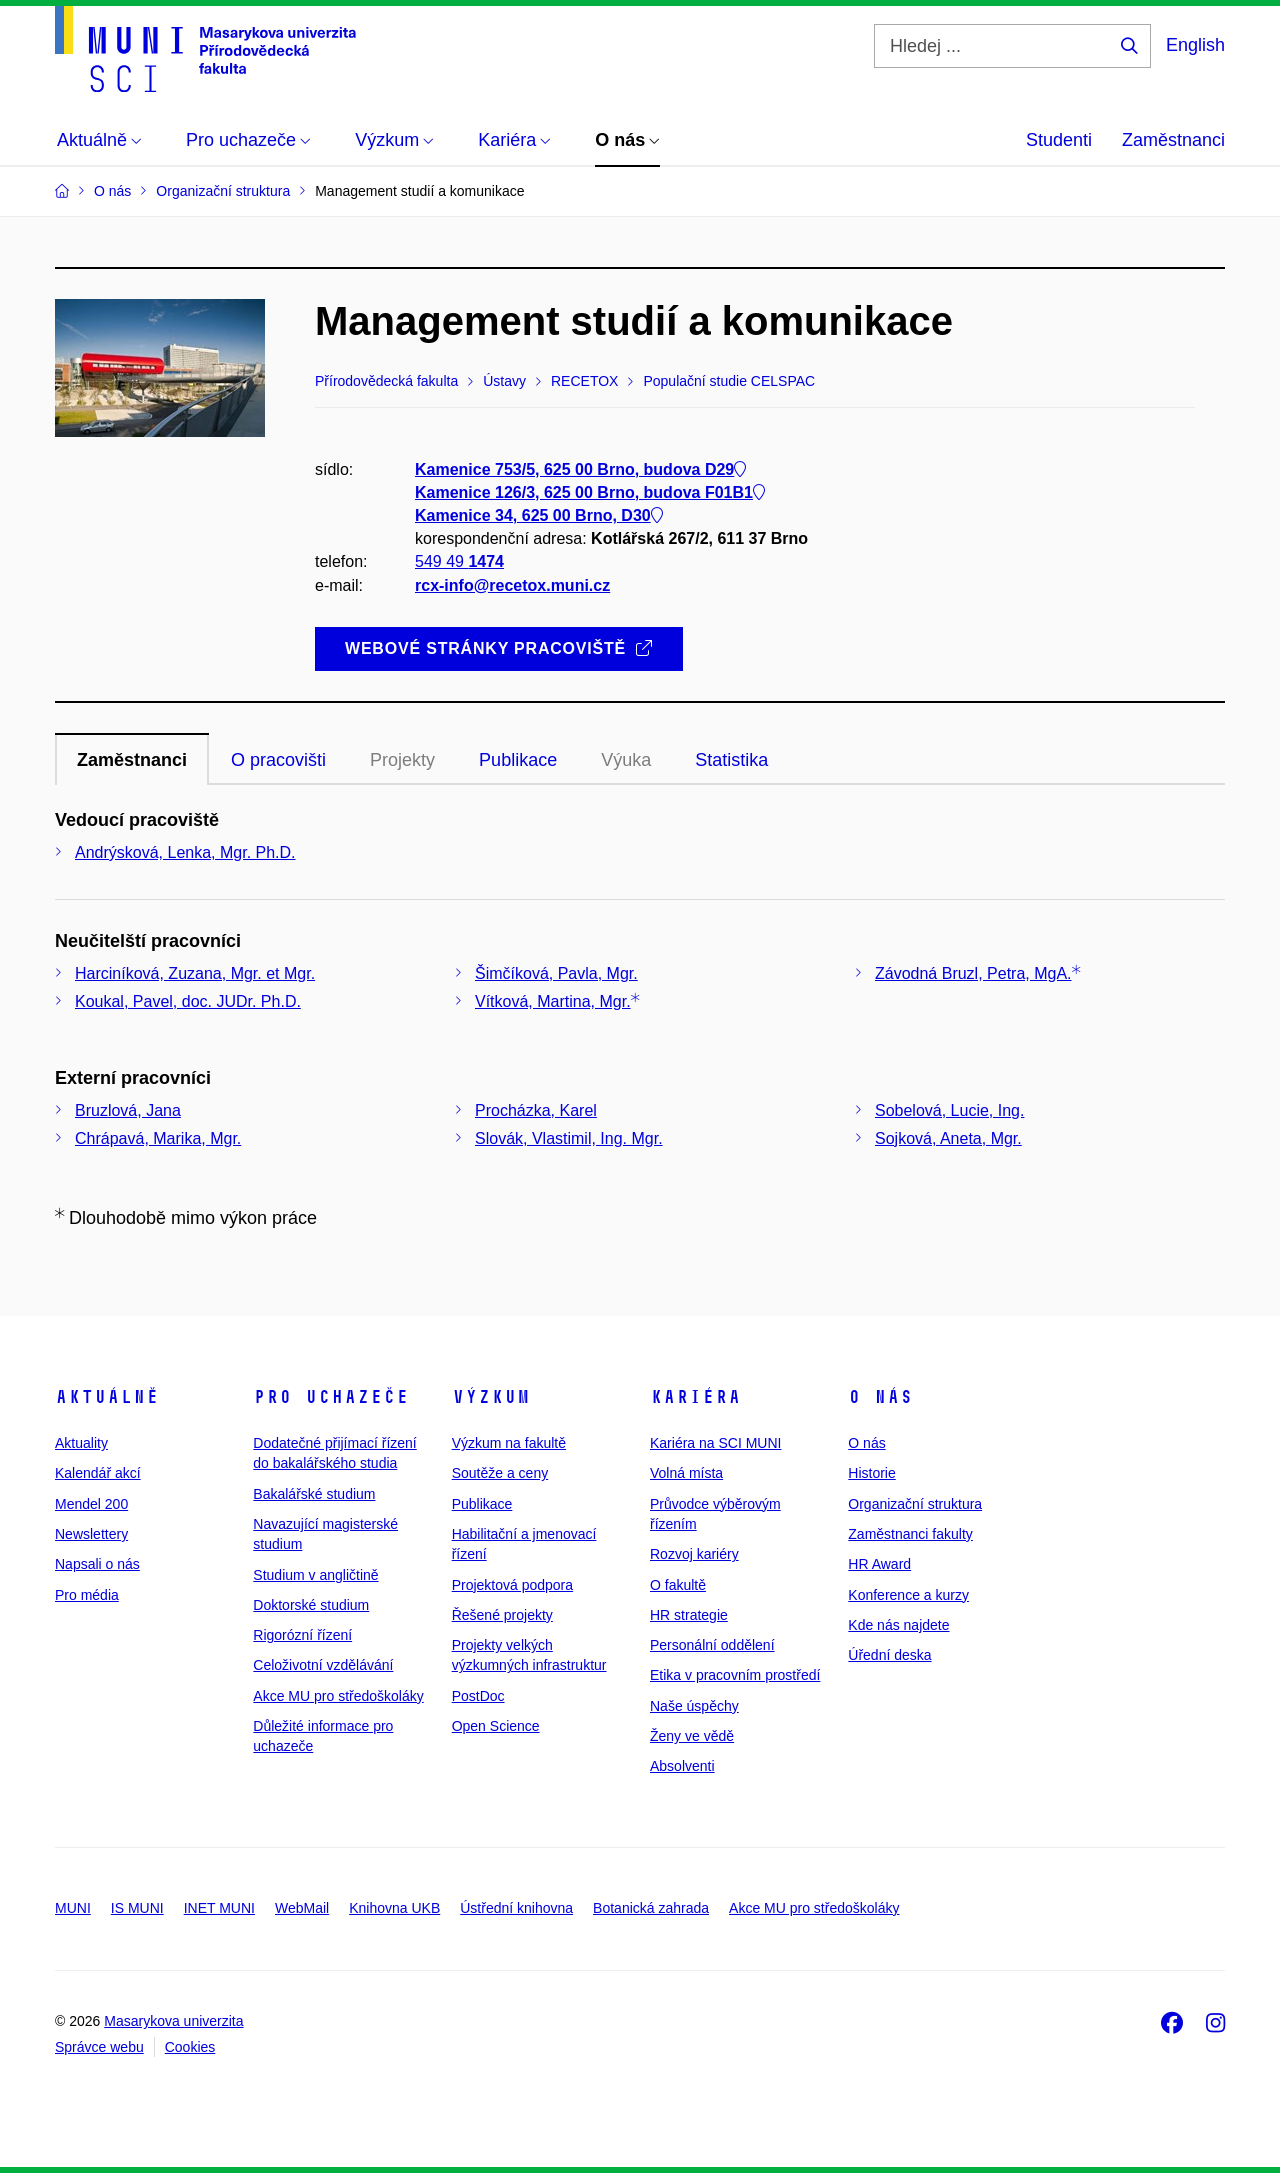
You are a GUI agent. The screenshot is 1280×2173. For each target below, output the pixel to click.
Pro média (87, 1595)
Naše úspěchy (694, 1706)
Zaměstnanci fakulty (910, 1534)
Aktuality (81, 1443)
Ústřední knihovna (516, 1908)
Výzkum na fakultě (509, 1443)
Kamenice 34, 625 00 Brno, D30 (539, 515)
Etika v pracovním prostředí (735, 1675)
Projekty (402, 760)
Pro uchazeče (331, 1397)
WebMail (302, 1908)
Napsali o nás (97, 1564)
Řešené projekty (502, 1615)
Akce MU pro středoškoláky (338, 1696)
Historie (871, 1473)
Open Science (496, 1726)
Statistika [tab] (731, 760)
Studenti (1059, 140)
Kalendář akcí (98, 1473)
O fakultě (678, 1585)
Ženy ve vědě (692, 1736)
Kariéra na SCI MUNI (715, 1443)
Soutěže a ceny (500, 1473)
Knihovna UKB (394, 1908)
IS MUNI (137, 1908)
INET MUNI (219, 1908)
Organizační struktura (915, 1504)
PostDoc (478, 1696)
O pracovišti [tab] (278, 760)
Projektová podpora (512, 1585)
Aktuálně (107, 1397)
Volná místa (686, 1473)
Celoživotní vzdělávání (323, 1665)
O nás (880, 1397)
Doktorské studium (311, 1605)
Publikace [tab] (518, 760)
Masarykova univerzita (173, 2021)
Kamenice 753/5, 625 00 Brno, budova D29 (580, 469)
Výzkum (491, 1397)
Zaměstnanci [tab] (132, 760)
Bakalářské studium (314, 1494)
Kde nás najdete (898, 1625)
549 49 (459, 562)
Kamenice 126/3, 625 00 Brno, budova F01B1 (590, 492)
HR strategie (689, 1615)
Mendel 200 (91, 1504)
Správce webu (99, 2047)
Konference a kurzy (908, 1595)
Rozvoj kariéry (694, 1554)
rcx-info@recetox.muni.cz (512, 585)
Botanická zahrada (651, 1908)
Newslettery (91, 1534)
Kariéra (695, 1397)
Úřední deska (889, 1655)
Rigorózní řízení (302, 1635)
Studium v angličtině (315, 1575)
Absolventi (682, 1766)
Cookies (190, 2047)
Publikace (482, 1504)
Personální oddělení (712, 1645)
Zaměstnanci (1173, 140)
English (1195, 45)
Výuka (626, 760)
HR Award (879, 1564)
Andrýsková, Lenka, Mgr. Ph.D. (185, 852)
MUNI (73, 1908)
